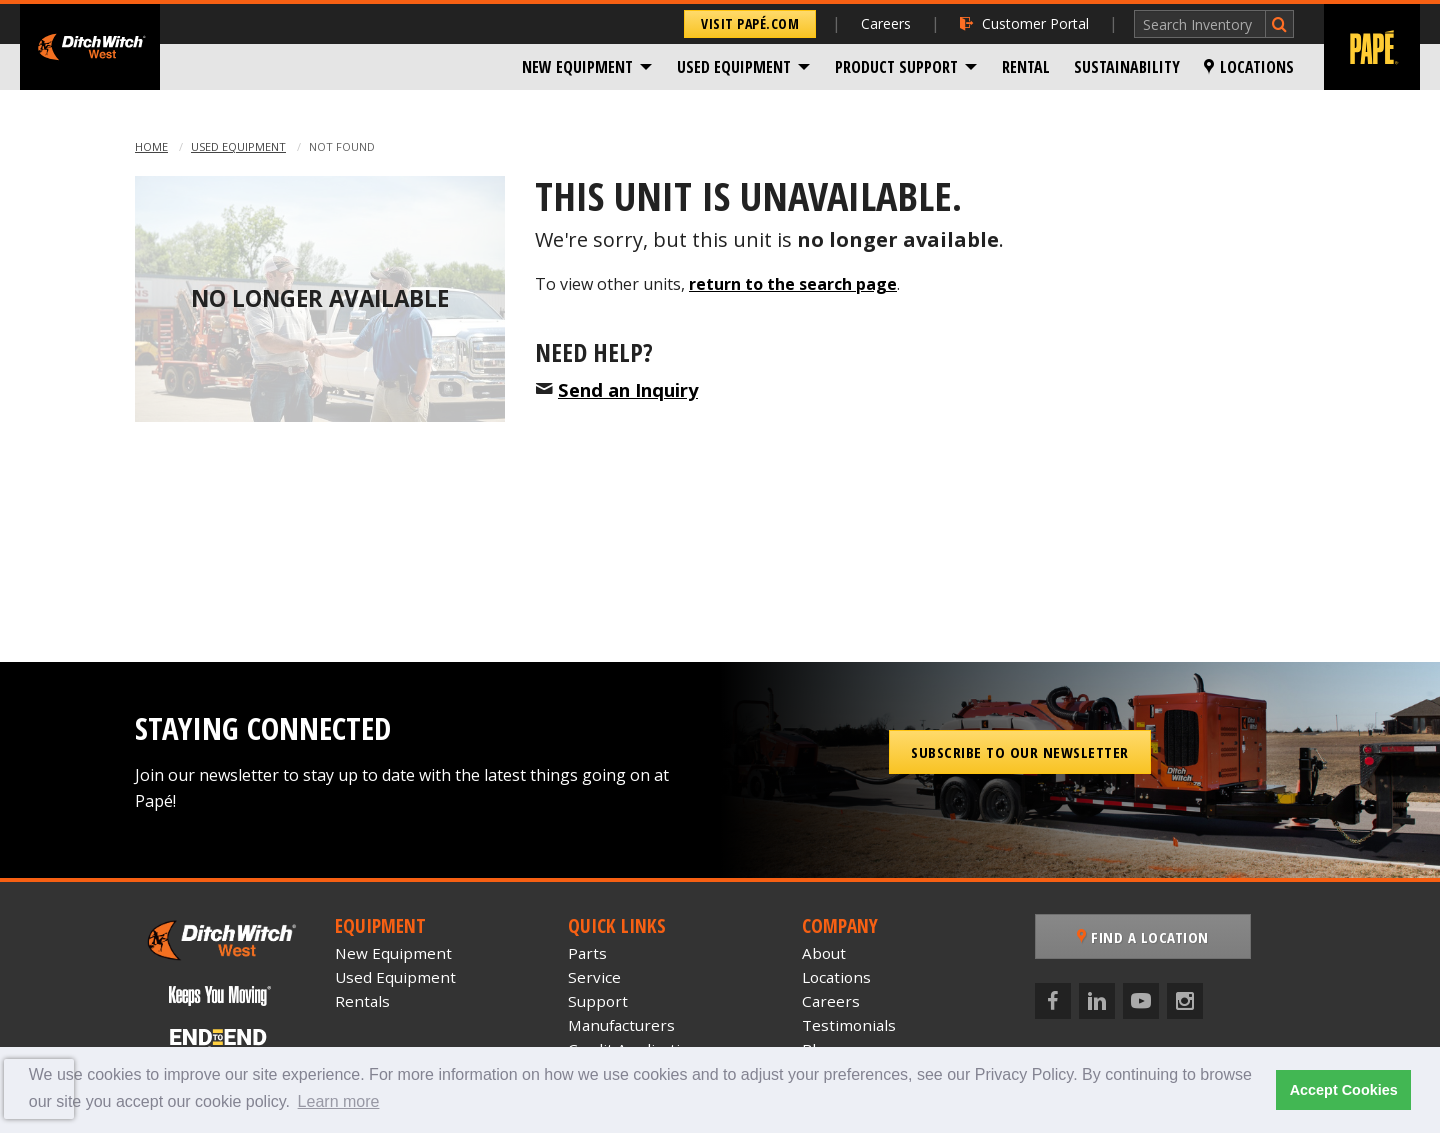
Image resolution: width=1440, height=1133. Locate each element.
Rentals (362, 1001)
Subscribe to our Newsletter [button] (1020, 752)
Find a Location (1143, 937)
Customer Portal (1024, 23)
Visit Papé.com (750, 23)
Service (594, 977)
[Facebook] (1053, 1001)
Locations (1249, 67)
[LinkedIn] (1097, 1001)
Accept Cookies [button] (1344, 1090)
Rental (1026, 67)
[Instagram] (1185, 1001)
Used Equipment (734, 67)
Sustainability (1127, 67)
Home (151, 146)
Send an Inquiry (628, 389)
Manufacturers (621, 1025)
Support (598, 1001)
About (824, 953)
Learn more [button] (339, 1101)
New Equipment (577, 67)
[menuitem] (587, 67)
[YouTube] (1141, 1001)
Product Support (896, 67)
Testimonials (849, 1025)
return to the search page (793, 284)
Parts (587, 953)
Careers (886, 23)
